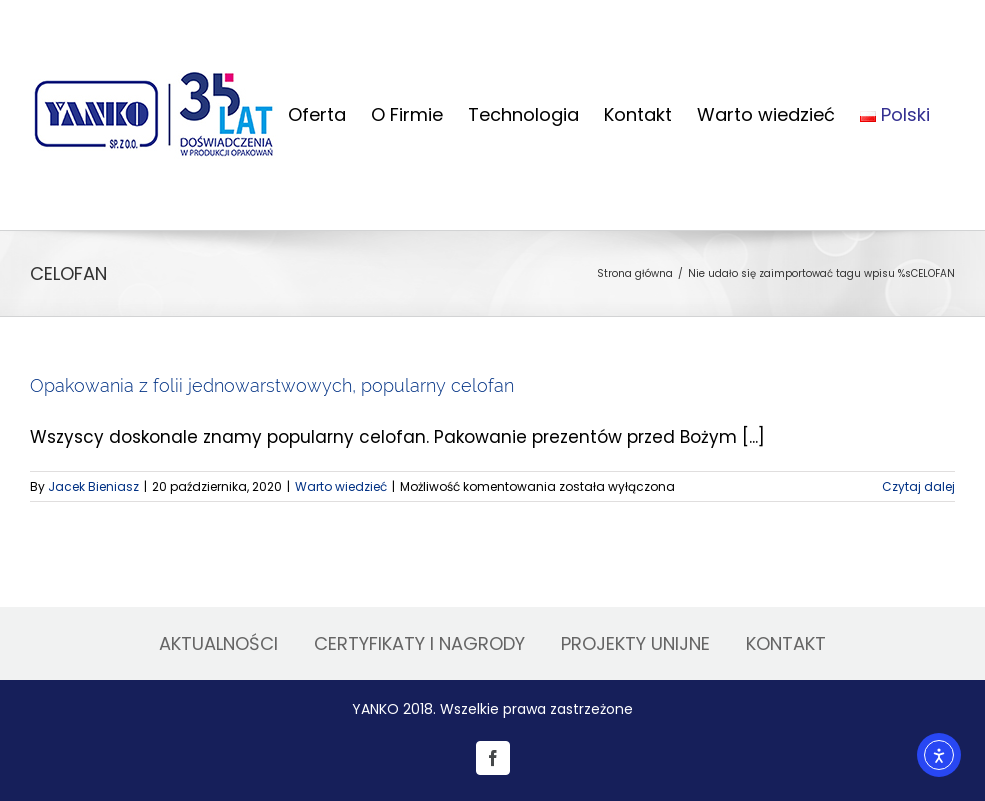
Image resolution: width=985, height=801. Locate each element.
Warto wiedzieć (341, 486)
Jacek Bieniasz (93, 486)
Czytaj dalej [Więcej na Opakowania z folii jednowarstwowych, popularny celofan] (918, 486)
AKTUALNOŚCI (218, 643)
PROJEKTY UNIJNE (635, 643)
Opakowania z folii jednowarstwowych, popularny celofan (272, 385)
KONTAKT (786, 643)
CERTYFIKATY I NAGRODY (419, 643)
